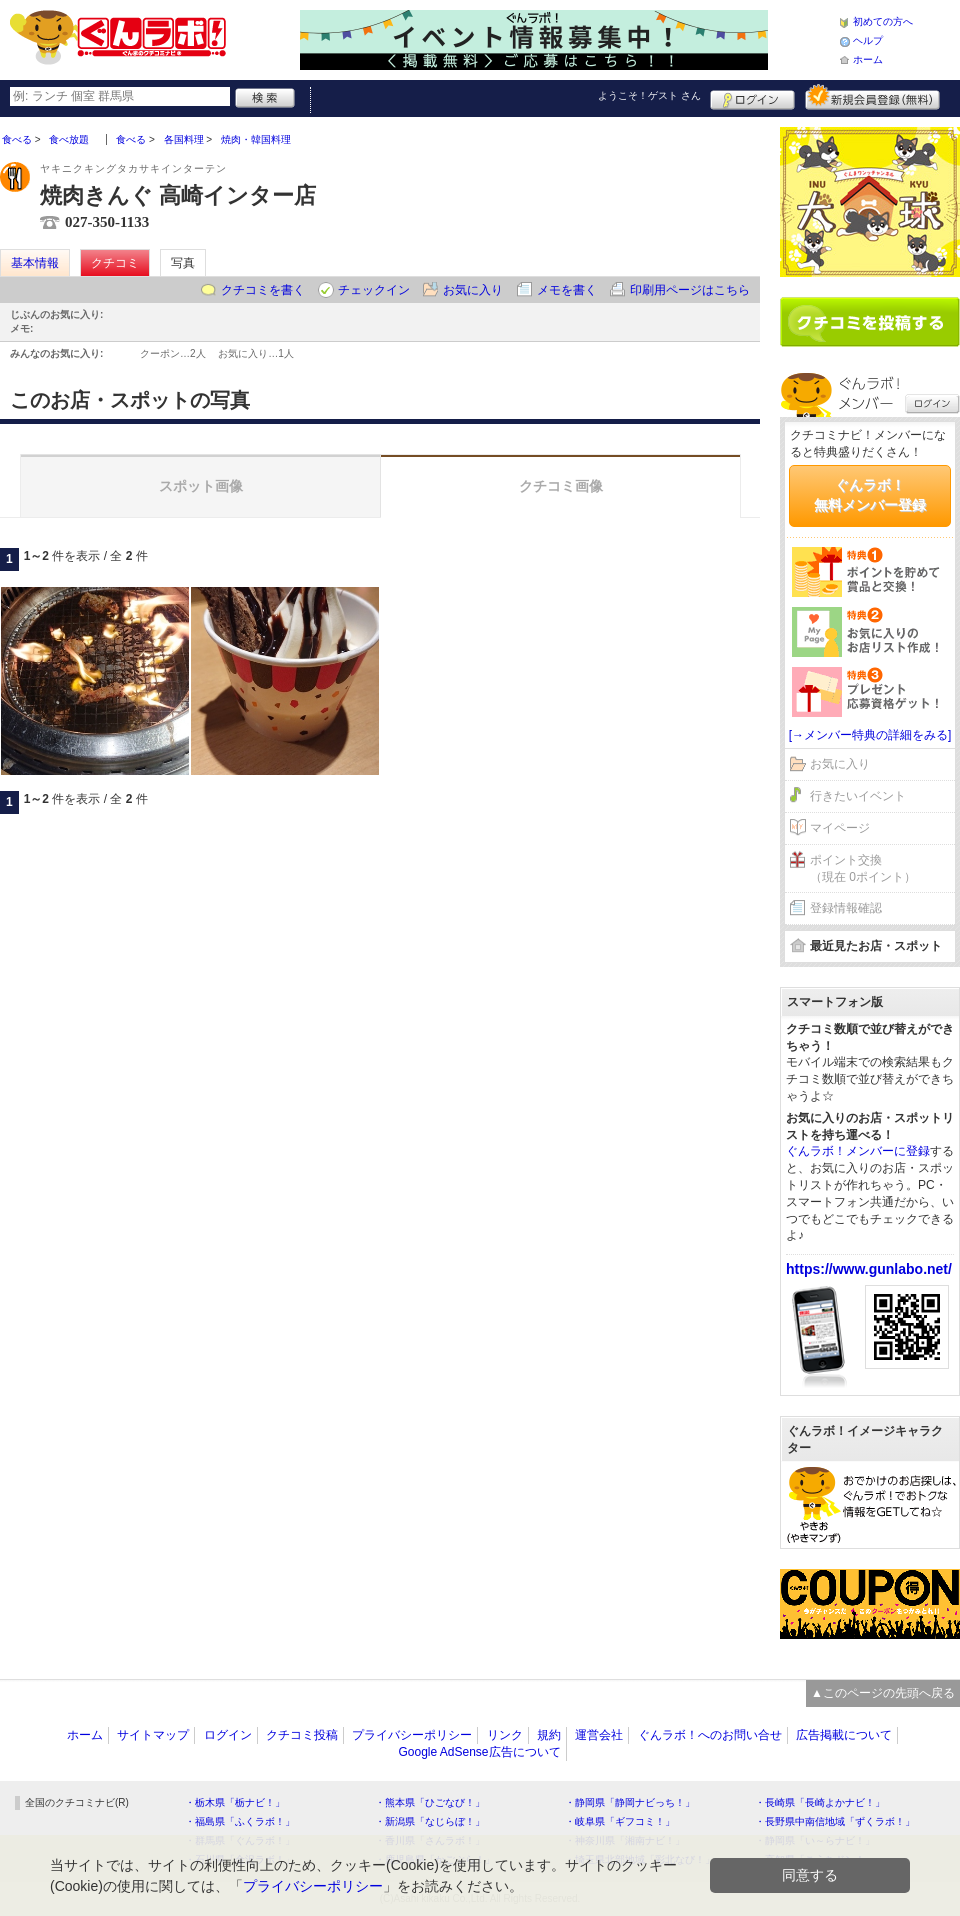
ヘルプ (868, 40)
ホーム (868, 59)
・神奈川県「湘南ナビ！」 (625, 1840)
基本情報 (35, 263)
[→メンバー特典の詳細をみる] (870, 735)
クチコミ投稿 (302, 1735)
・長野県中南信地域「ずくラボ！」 (835, 1821)
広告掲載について (844, 1735)
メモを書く (567, 290)
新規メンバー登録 (872, 97)
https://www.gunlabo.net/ (869, 1269)
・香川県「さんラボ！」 (430, 1840)
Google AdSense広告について (479, 1752)
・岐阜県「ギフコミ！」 (620, 1821)
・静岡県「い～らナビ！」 (815, 1840)
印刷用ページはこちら (690, 290)
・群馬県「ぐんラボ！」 (240, 1840)
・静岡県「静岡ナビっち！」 (630, 1802)
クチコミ (115, 263)
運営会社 (599, 1735)
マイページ (840, 828)
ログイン (752, 97)
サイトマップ (153, 1735)
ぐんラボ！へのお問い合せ (710, 1735)
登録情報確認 (846, 908)
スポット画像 (201, 486)
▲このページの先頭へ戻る (883, 1693)
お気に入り (473, 290)
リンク (505, 1735)
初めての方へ (883, 21)
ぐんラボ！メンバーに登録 (858, 1151)
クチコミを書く (263, 290)
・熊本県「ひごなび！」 (430, 1802)
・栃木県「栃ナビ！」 (235, 1802)
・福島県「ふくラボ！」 (240, 1821)
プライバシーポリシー (412, 1735)
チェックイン (374, 290)
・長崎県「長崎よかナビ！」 (820, 1802)
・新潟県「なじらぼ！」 (430, 1821)
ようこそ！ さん (649, 95)
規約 (549, 1735)
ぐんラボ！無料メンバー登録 (870, 495)
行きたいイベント (858, 796)
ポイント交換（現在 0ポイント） (863, 868)
